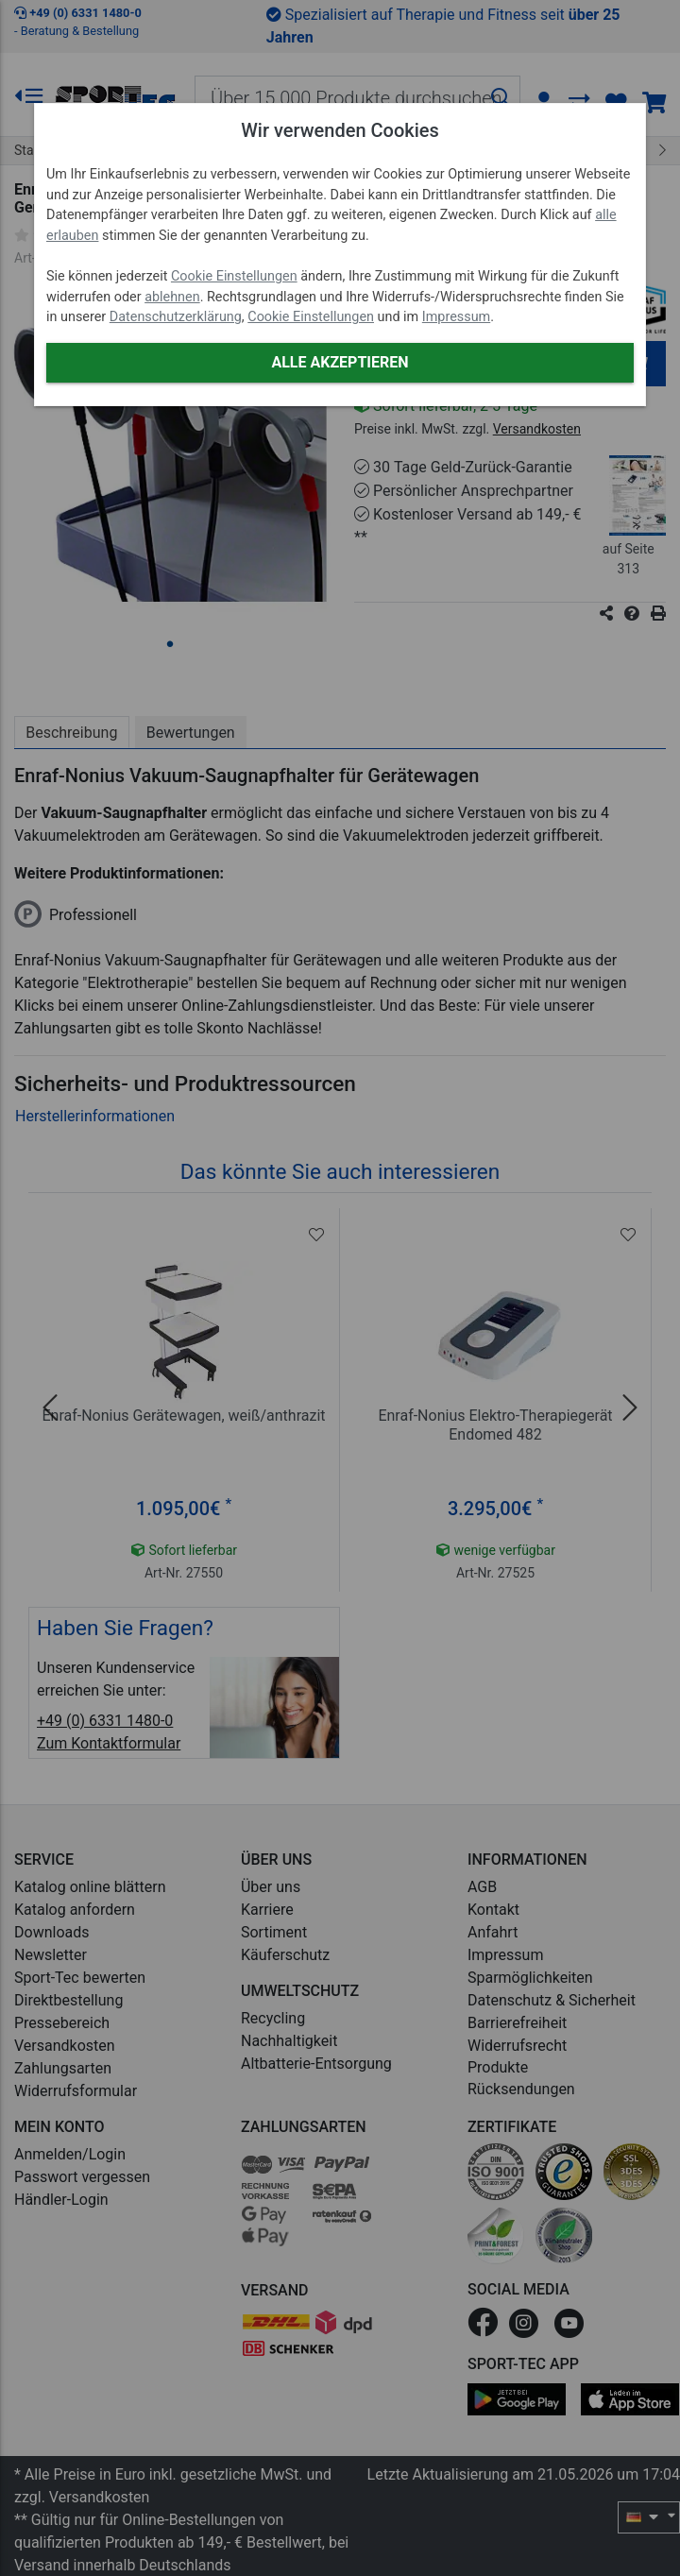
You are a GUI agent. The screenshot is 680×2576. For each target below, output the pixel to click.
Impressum (456, 317)
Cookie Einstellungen (234, 276)
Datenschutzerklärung (176, 317)
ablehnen (172, 297)
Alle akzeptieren (339, 362)
